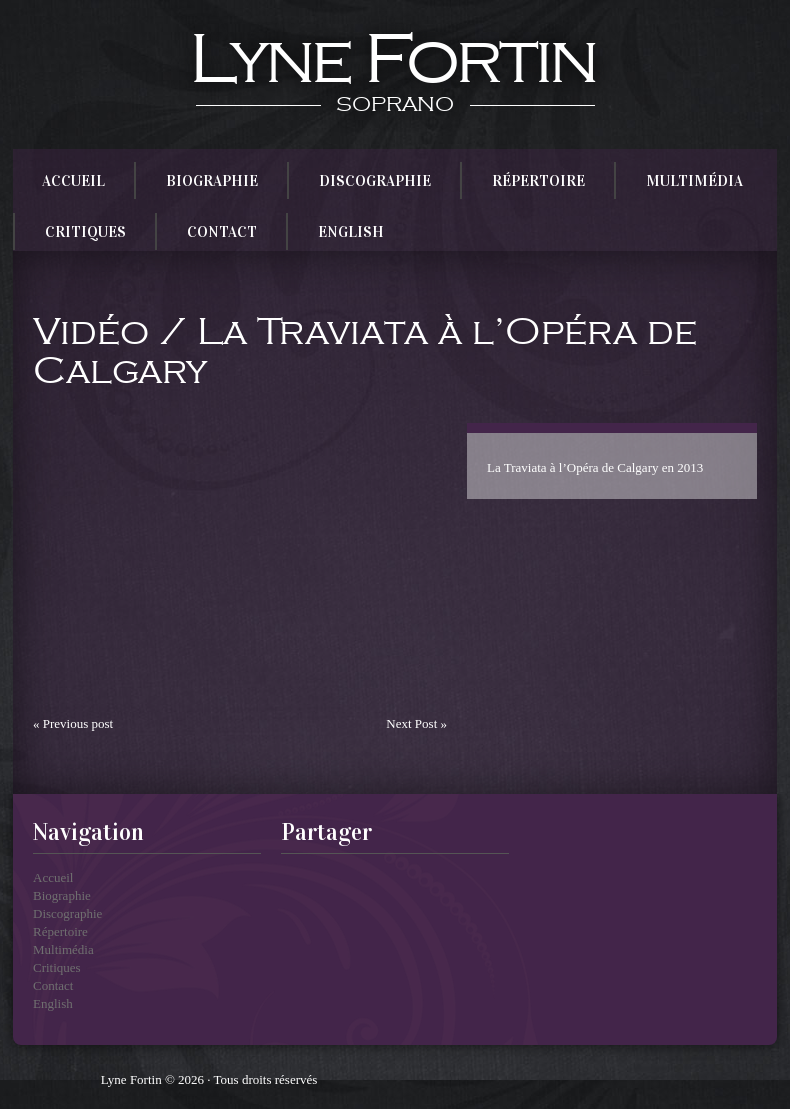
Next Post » (416, 723)
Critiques (90, 227)
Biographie (216, 176)
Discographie (379, 176)
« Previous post (73, 723)
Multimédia (699, 176)
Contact (226, 227)
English (355, 227)
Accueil (78, 176)
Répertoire (543, 176)
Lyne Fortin (392, 60)
